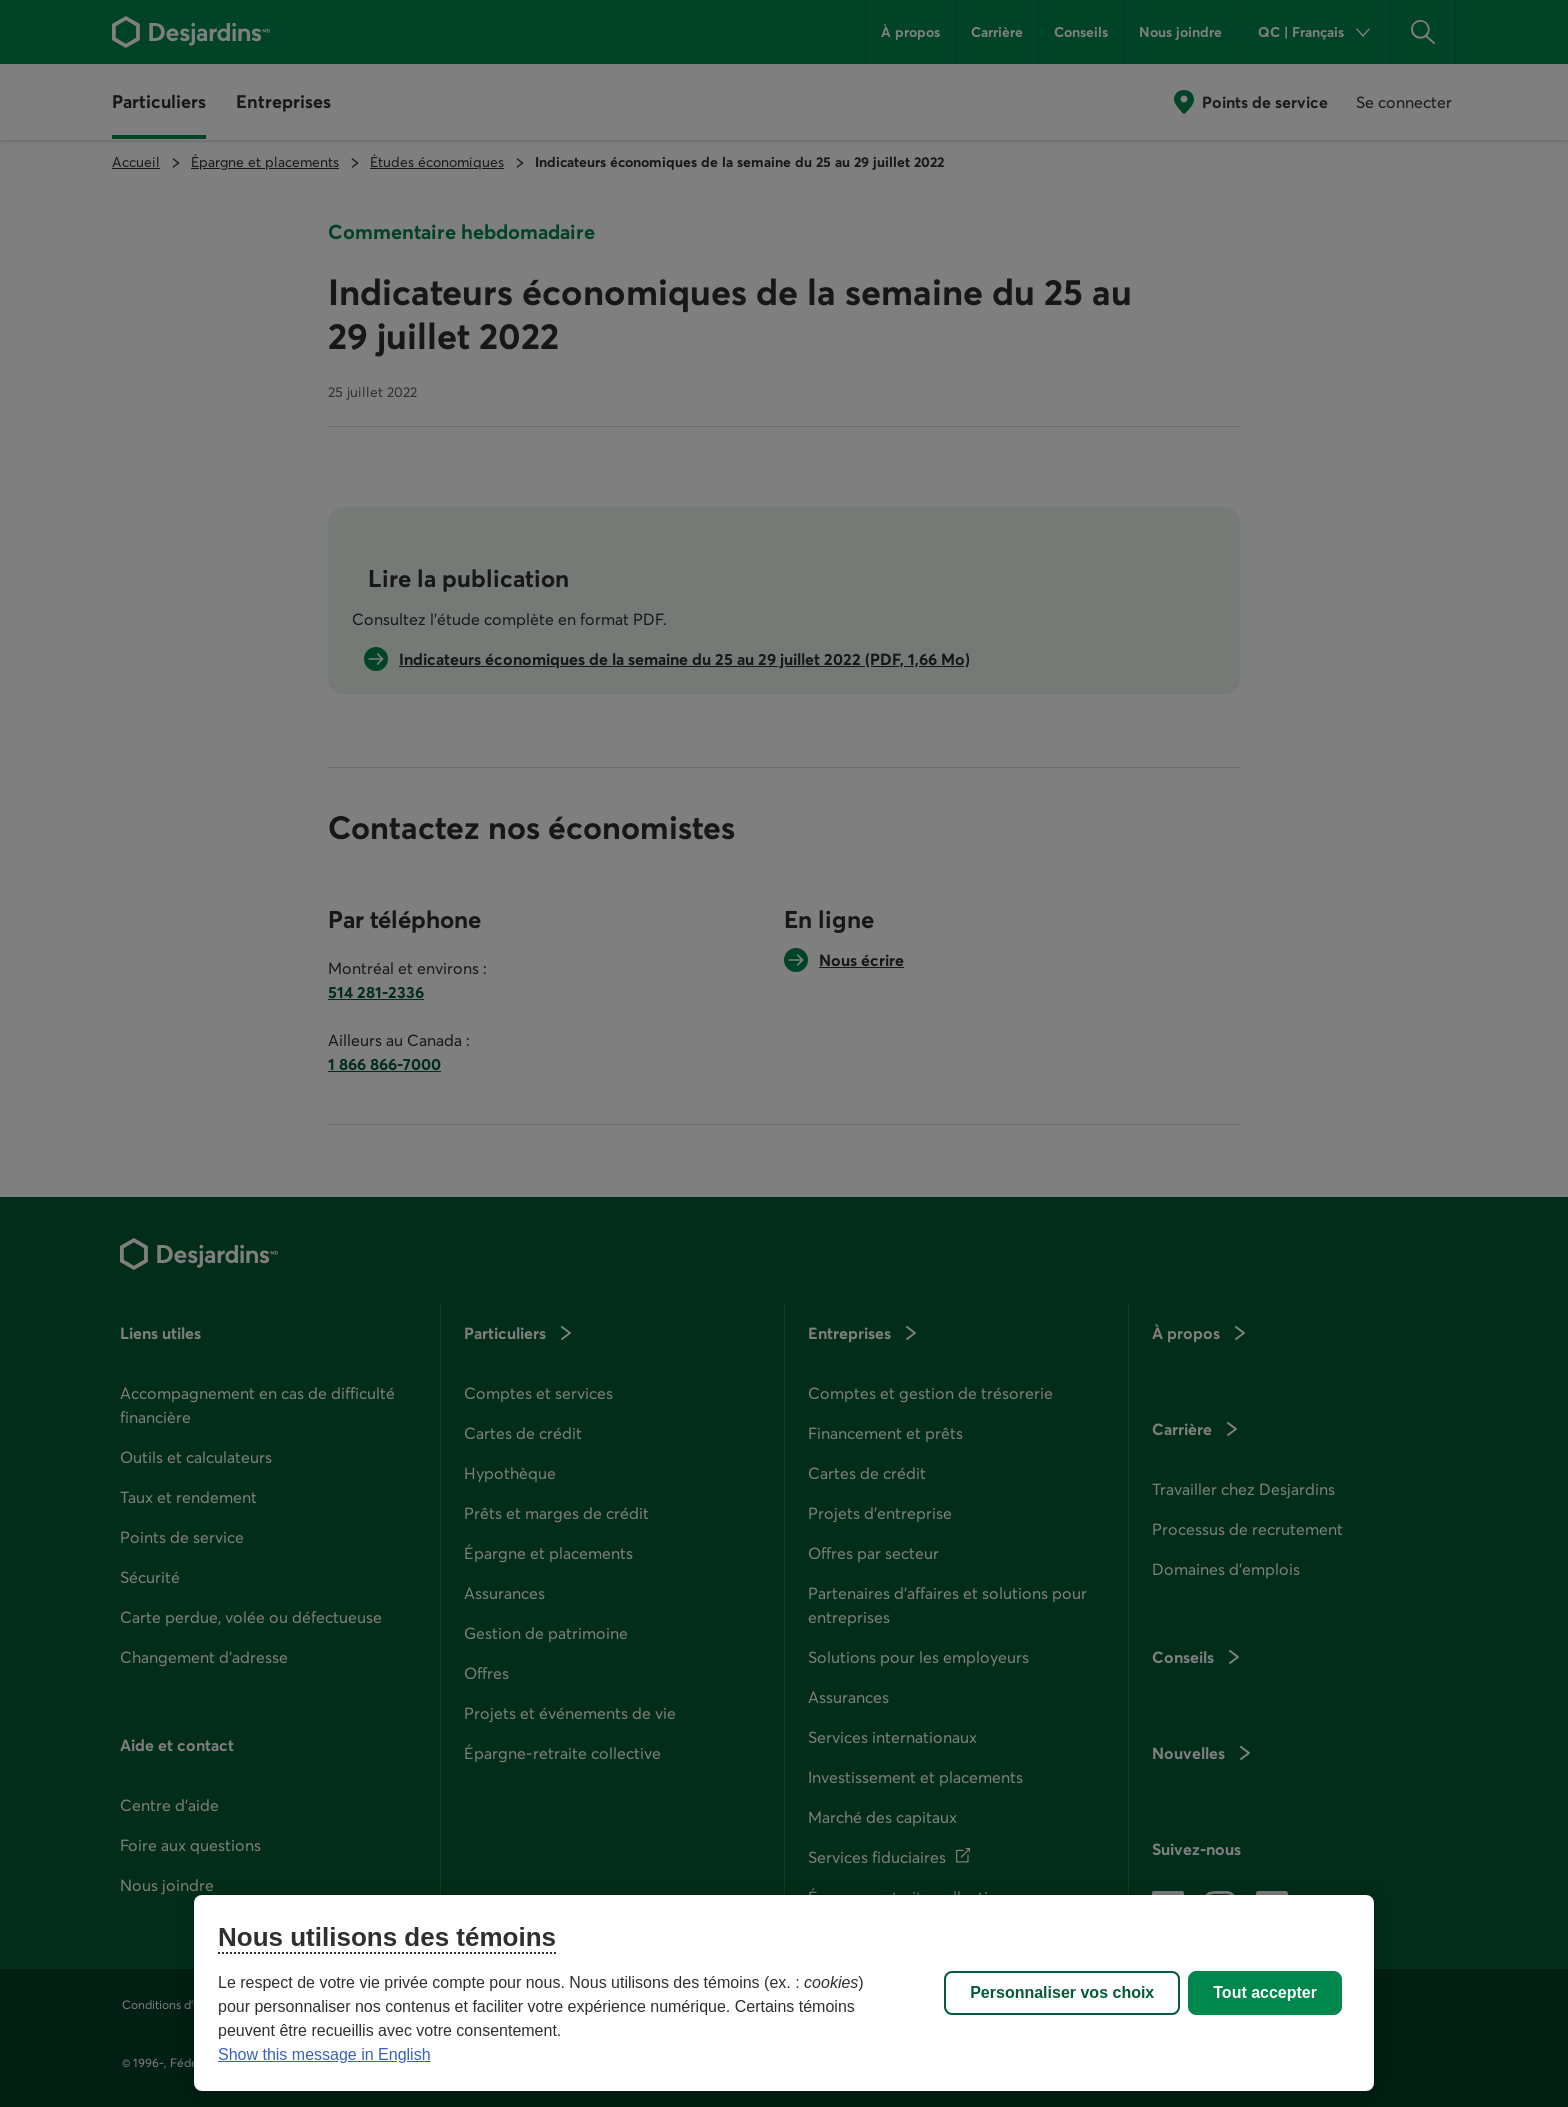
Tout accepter (1265, 1992)
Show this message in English (324, 2054)
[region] (784, 1993)
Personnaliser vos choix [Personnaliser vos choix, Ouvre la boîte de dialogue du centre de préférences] (1062, 1992)
